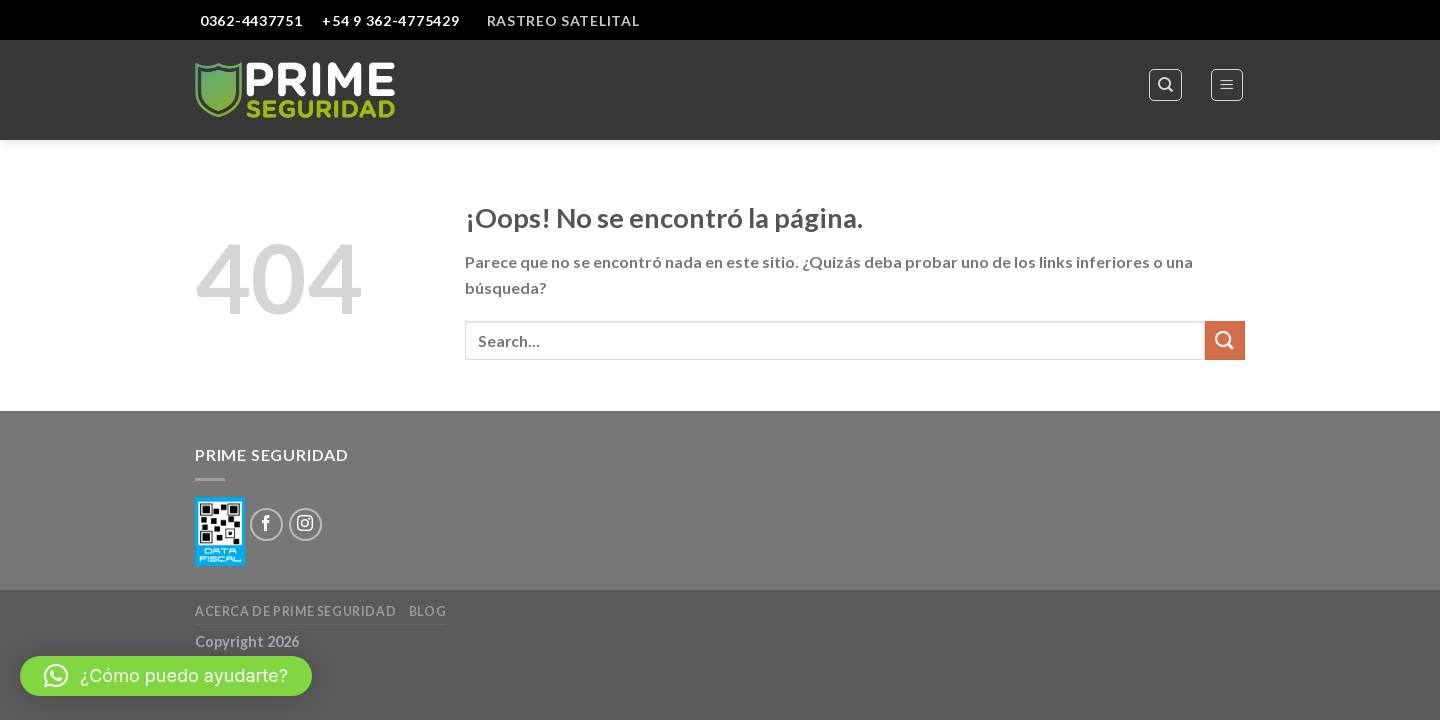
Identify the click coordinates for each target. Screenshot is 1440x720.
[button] (166, 676)
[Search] (1165, 85)
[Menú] (1227, 85)
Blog (427, 611)
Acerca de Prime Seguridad (295, 611)
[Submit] (1225, 340)
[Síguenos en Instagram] (305, 524)
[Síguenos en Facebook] (266, 524)
